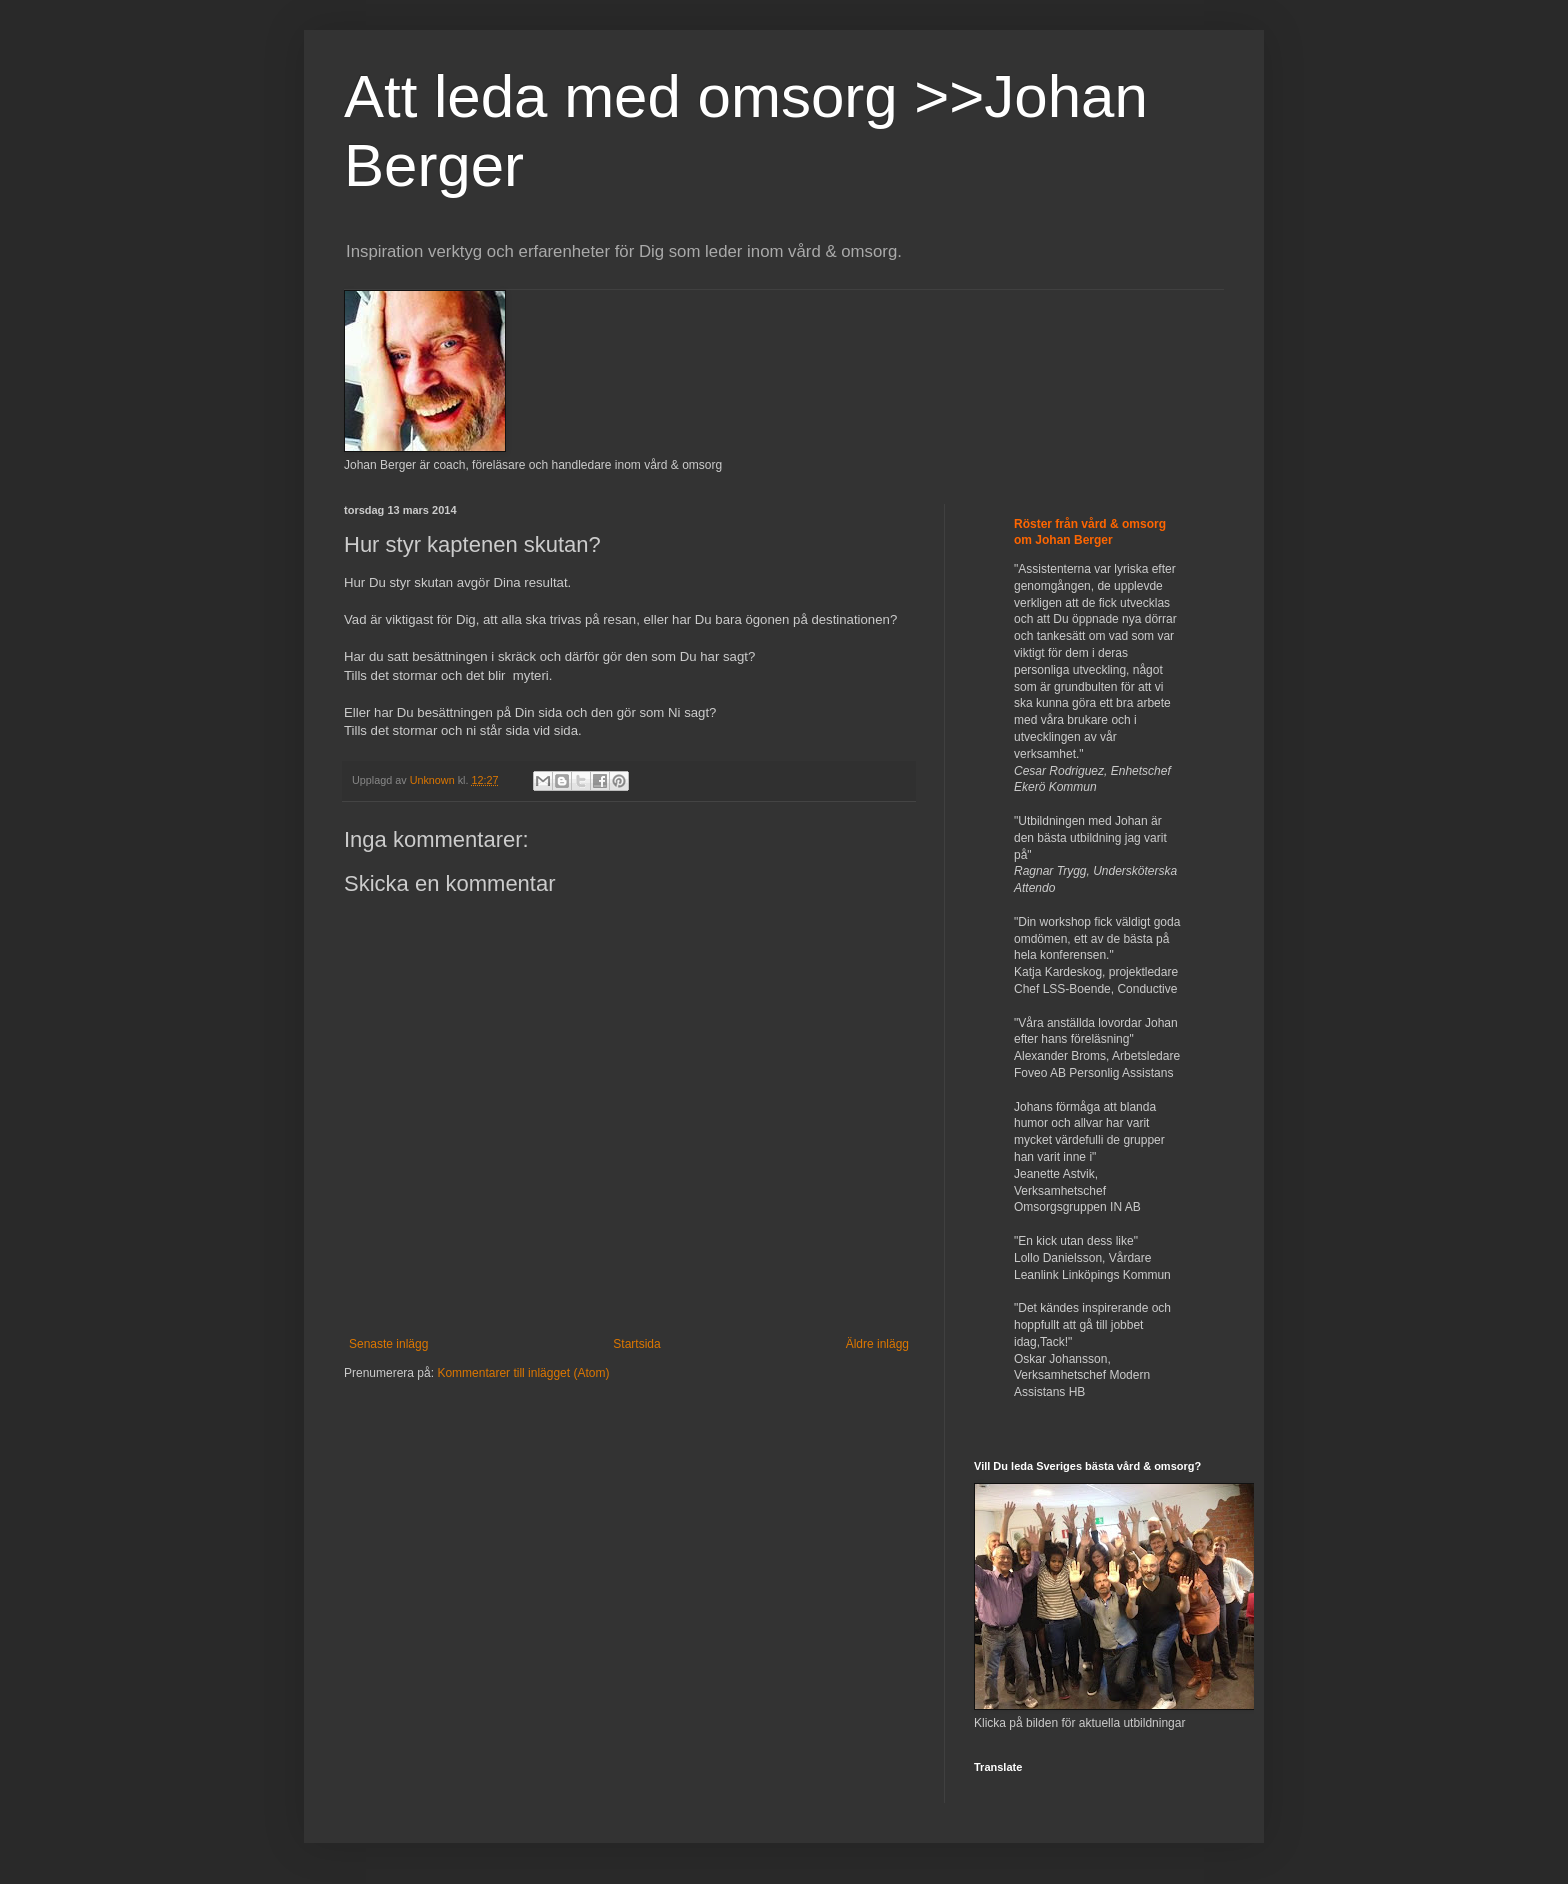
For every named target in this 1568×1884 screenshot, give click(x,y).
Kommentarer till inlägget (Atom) (523, 1373)
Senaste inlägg (388, 1344)
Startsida (636, 1344)
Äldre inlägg (877, 1344)
